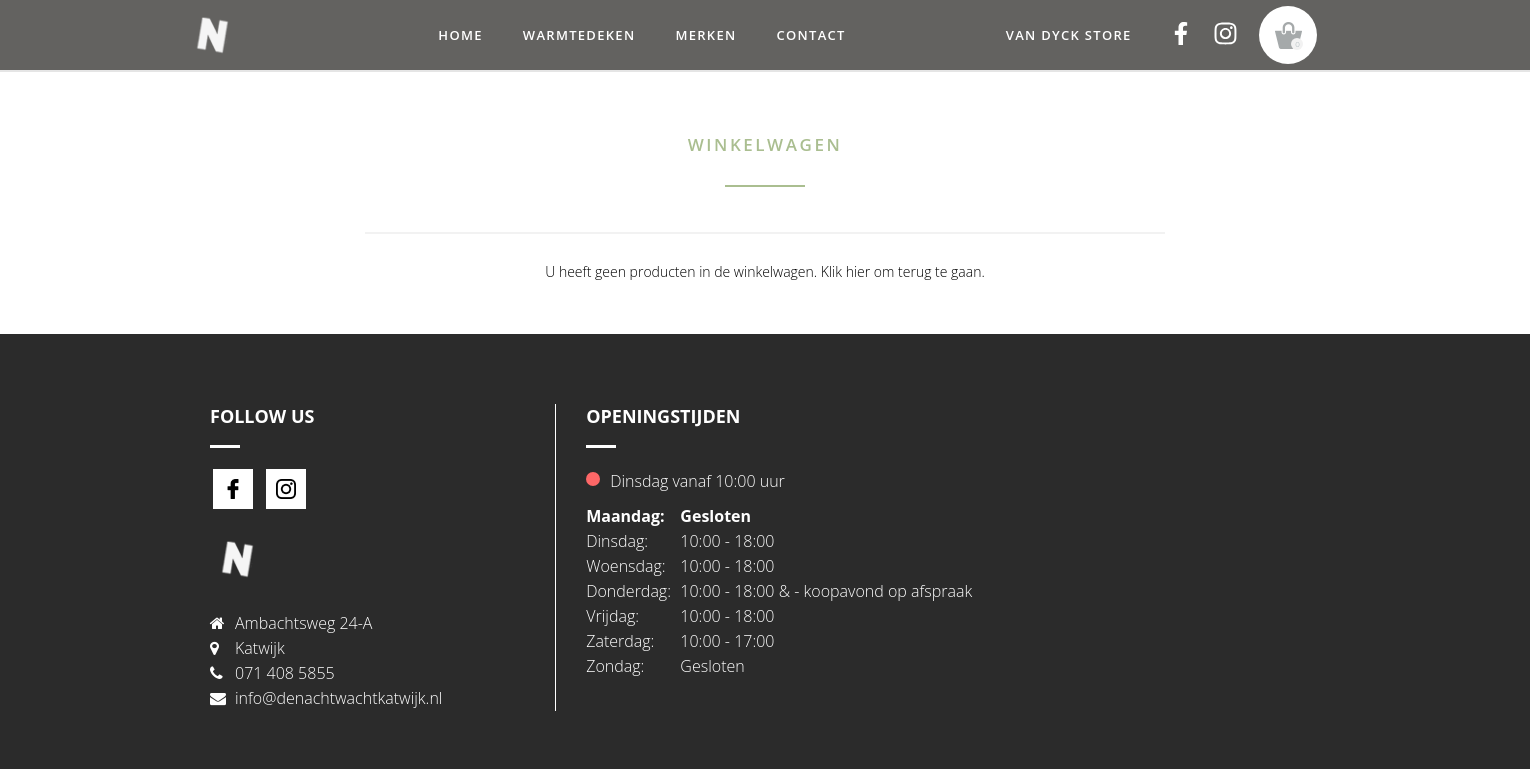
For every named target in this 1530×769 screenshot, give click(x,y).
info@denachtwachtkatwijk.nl (338, 698)
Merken (705, 35)
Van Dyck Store (1069, 35)
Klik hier (845, 271)
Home (460, 35)
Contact (810, 35)
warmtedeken (579, 35)
